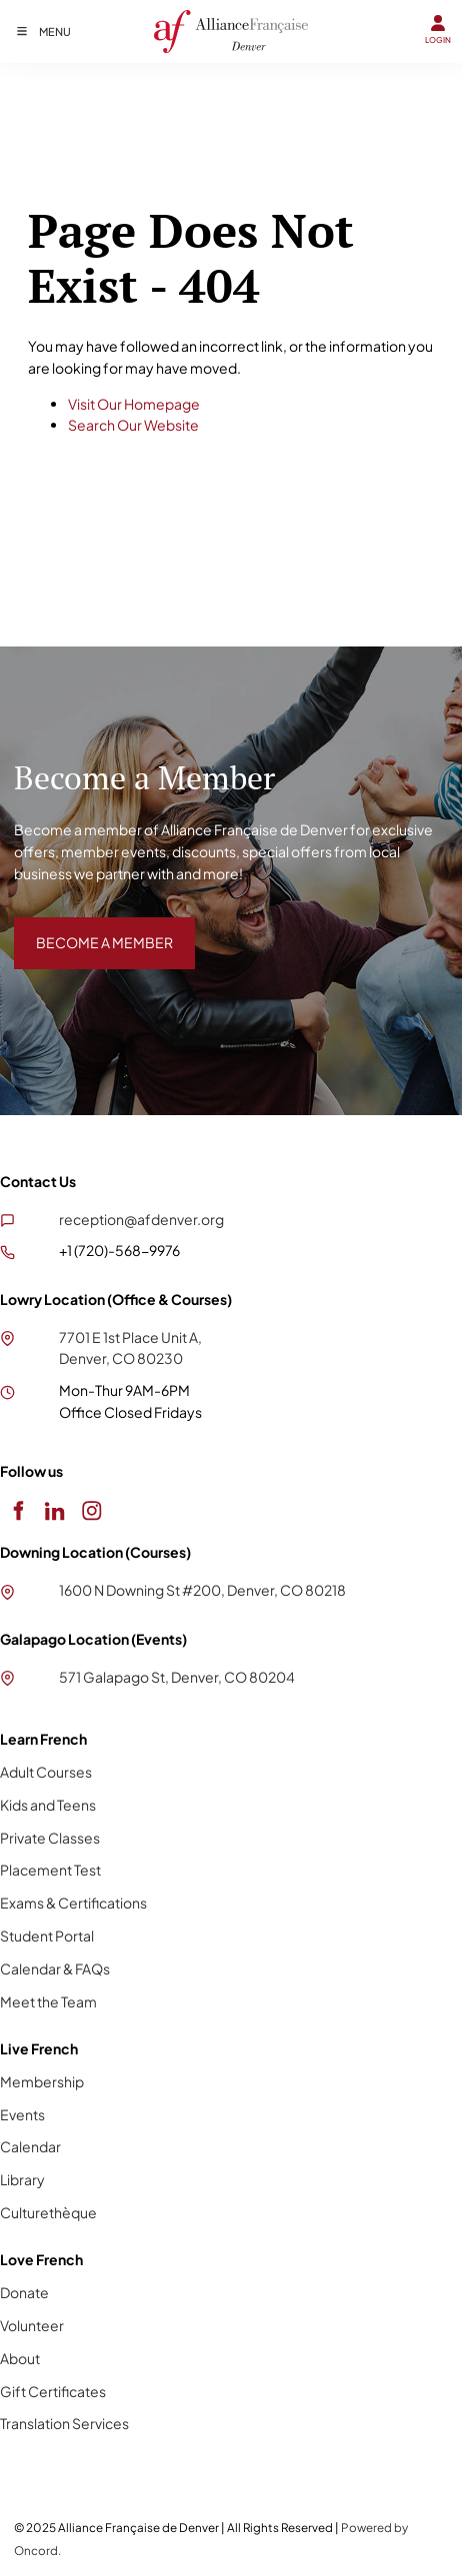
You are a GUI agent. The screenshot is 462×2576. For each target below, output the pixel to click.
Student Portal (47, 1935)
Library (22, 2179)
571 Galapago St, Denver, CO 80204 (177, 1677)
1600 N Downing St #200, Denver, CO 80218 (202, 1590)
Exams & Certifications (73, 1903)
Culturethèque (48, 2212)
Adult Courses (46, 1772)
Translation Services (64, 2423)
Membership (42, 2081)
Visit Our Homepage (134, 404)
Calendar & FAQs (55, 1968)
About (20, 2358)
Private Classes (50, 1838)
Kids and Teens (48, 1805)
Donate (24, 2292)
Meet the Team (48, 2001)
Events (22, 2114)
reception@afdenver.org (141, 1219)
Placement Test (50, 1870)
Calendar (30, 2146)
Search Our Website (133, 425)
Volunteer (32, 2325)
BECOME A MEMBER (82, 927)
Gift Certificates (53, 2391)
